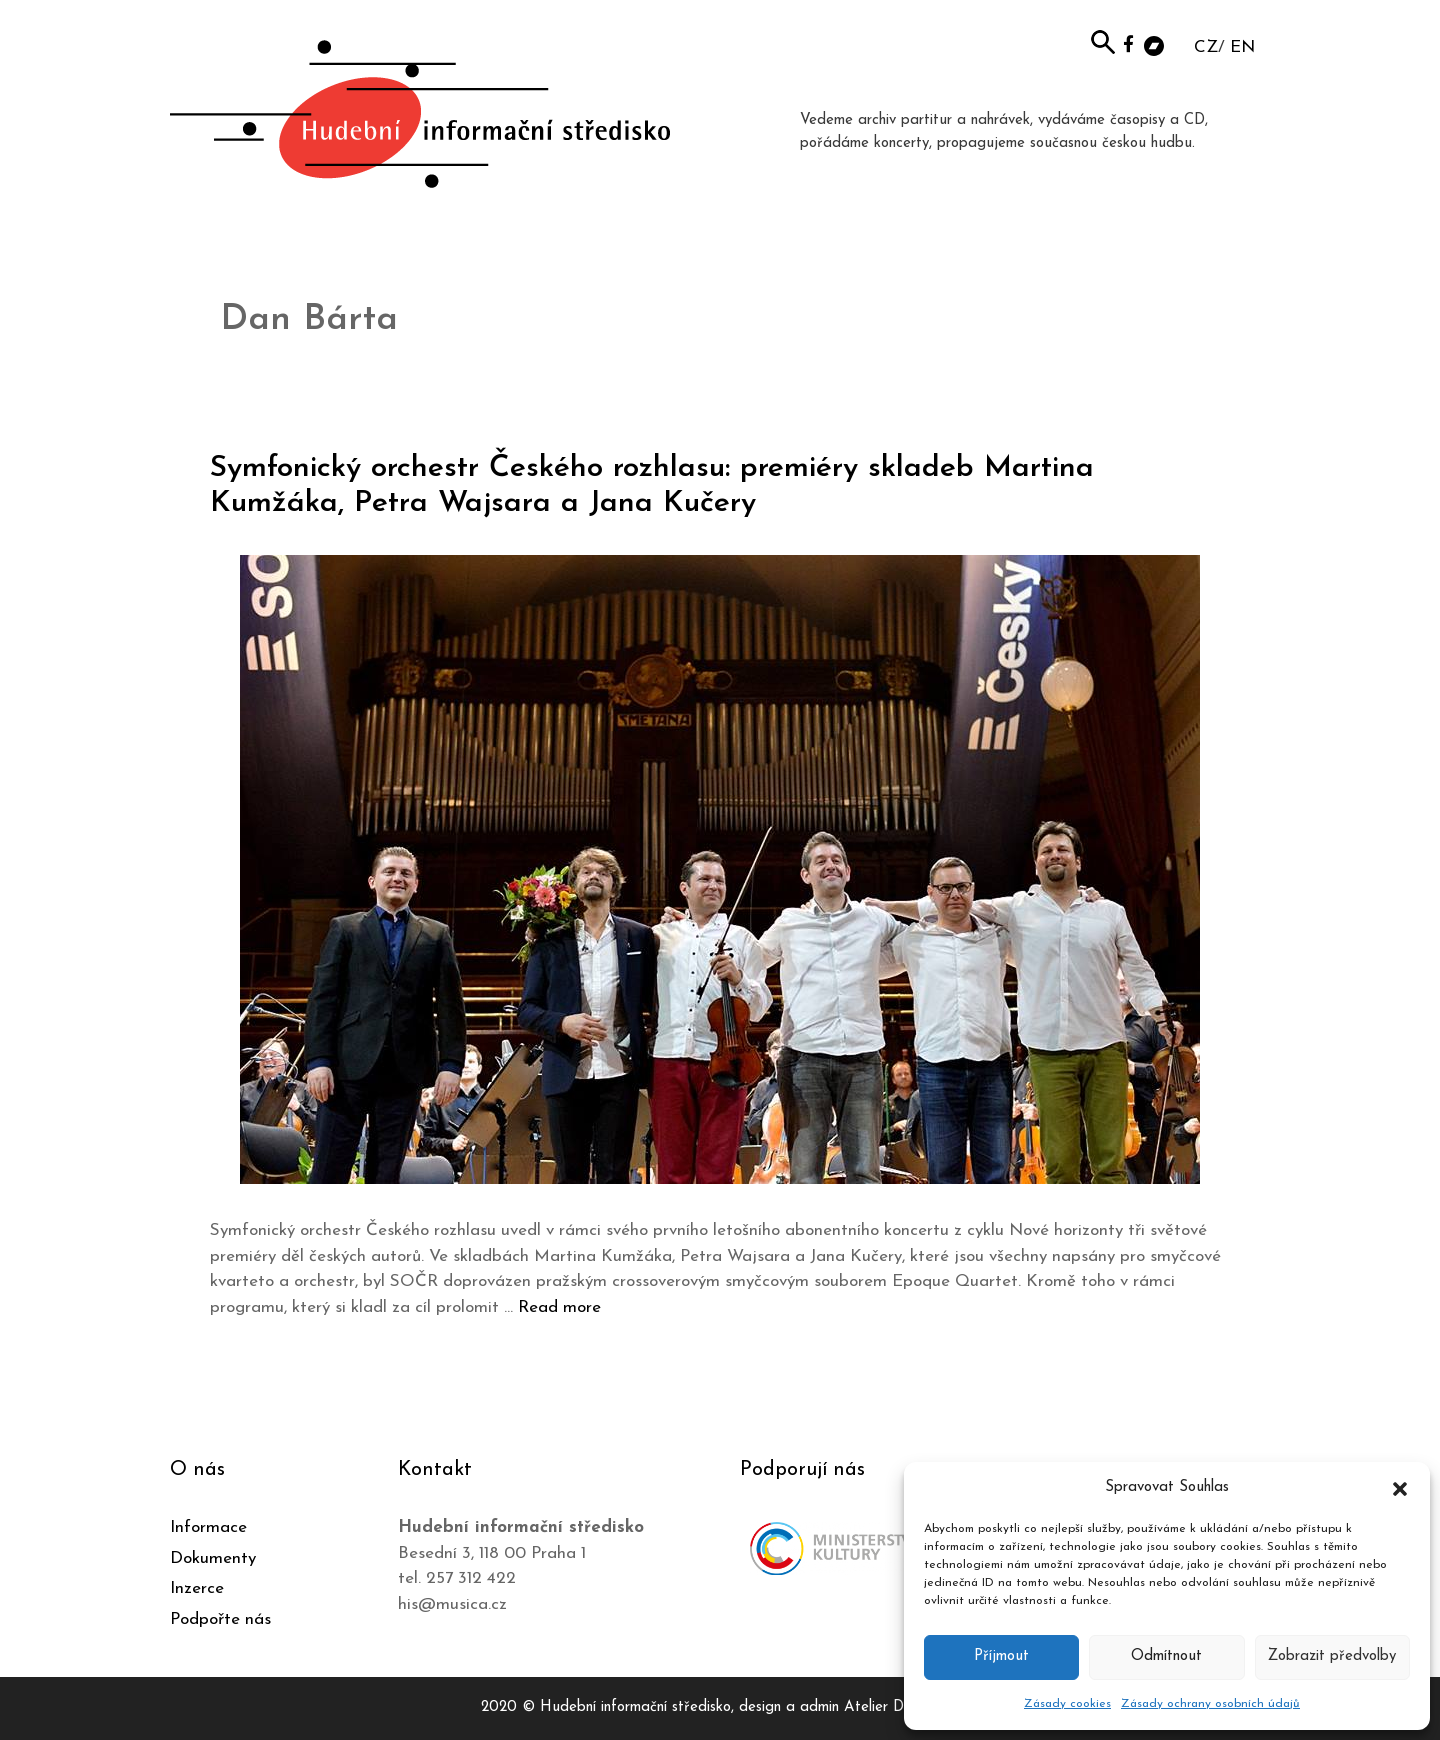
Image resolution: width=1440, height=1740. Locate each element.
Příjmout (1001, 1656)
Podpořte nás (220, 1619)
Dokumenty (213, 1558)
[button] (1400, 1488)
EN (1242, 47)
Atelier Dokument (901, 1707)
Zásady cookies (1067, 1704)
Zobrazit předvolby (1332, 1656)
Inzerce (197, 1588)
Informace (208, 1527)
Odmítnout (1166, 1656)
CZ (1206, 47)
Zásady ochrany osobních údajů (1210, 1704)
